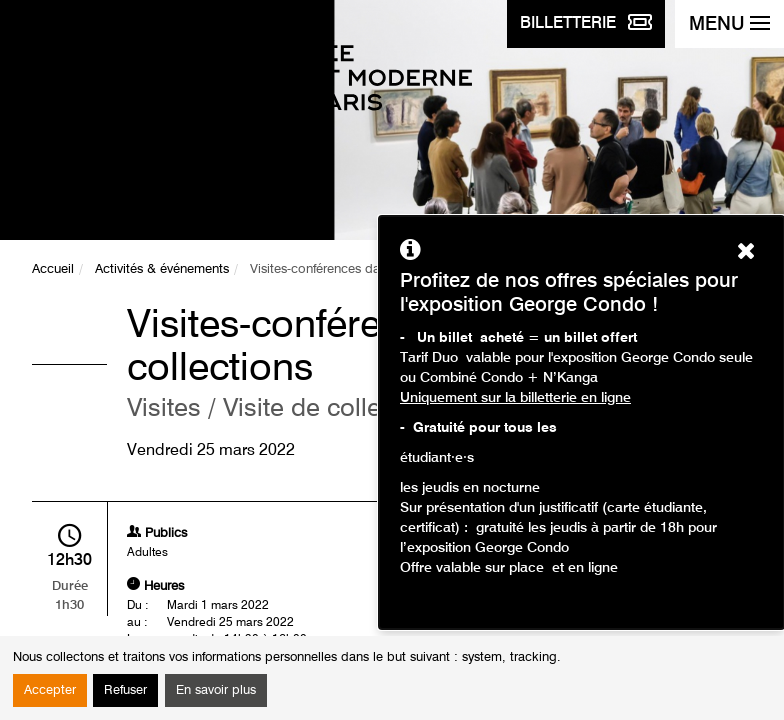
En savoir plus (216, 690)
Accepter (50, 690)
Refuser (125, 690)
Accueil (53, 269)
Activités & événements (162, 269)
